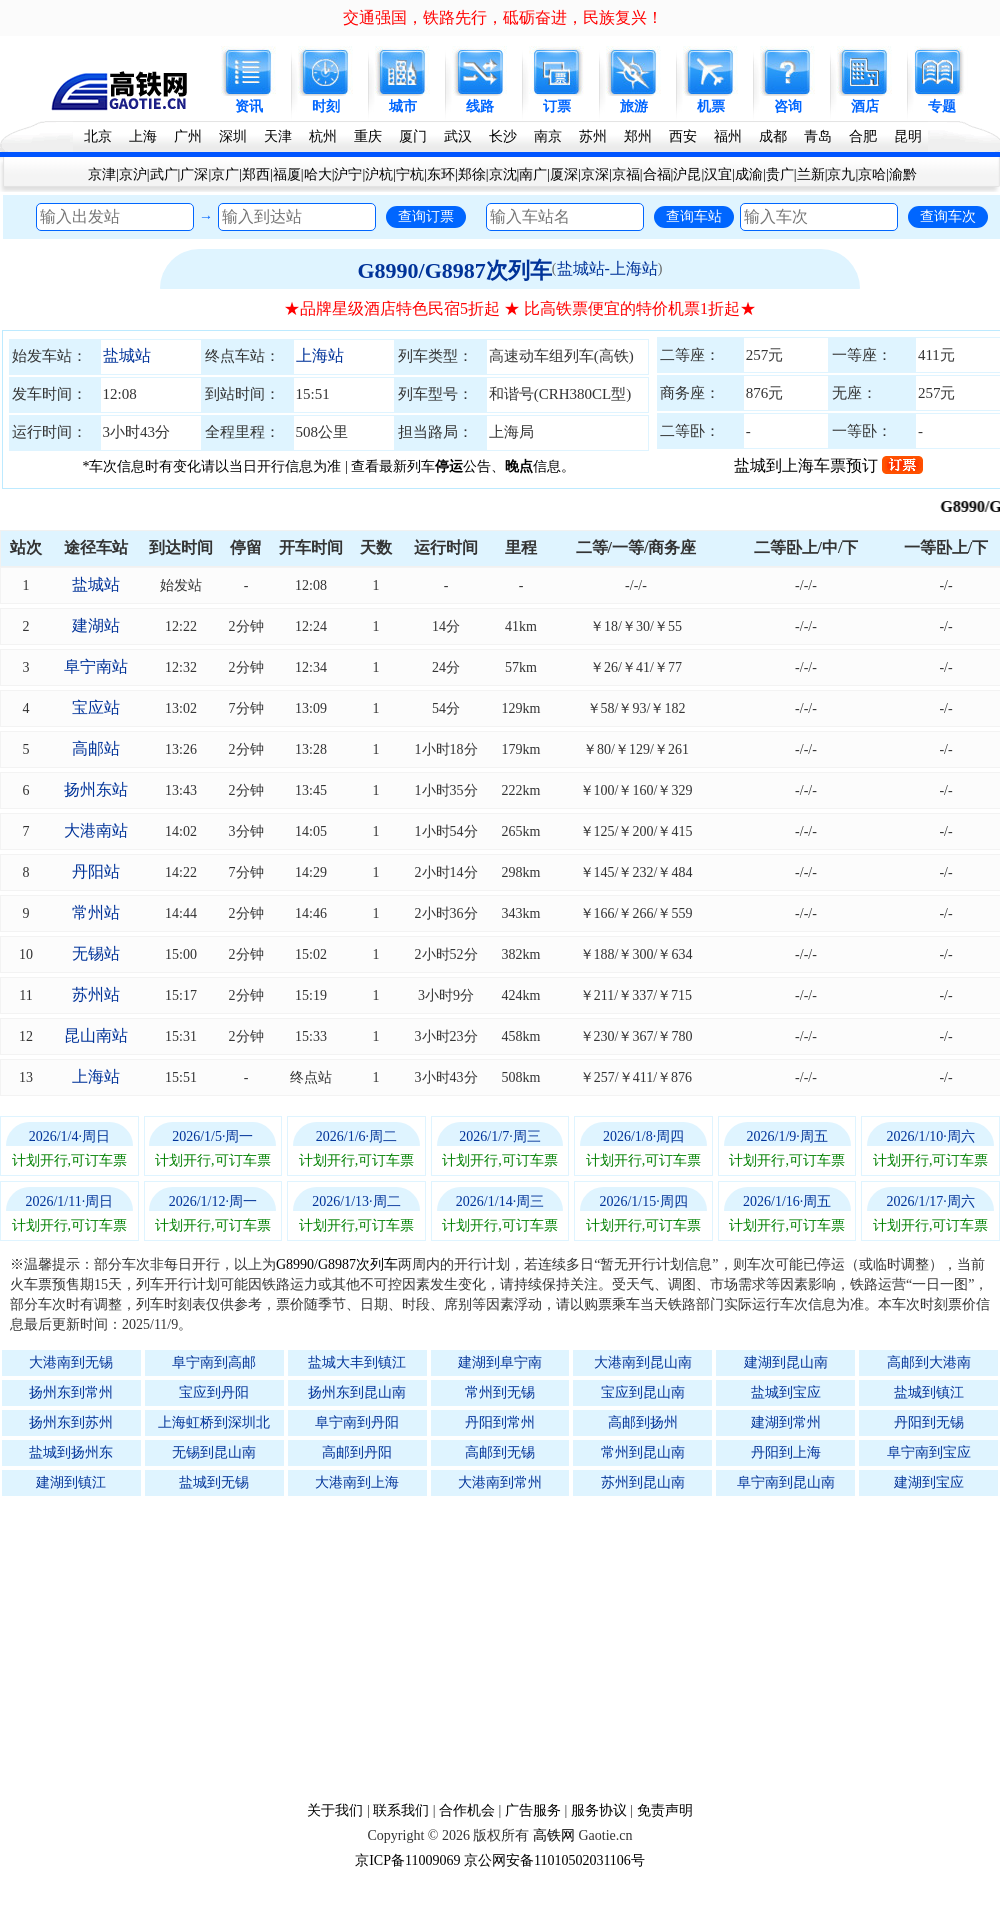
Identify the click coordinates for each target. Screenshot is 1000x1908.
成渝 (749, 174)
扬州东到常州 (71, 1392)
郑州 (638, 136)
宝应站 (96, 707)
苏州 (593, 136)
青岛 (818, 136)
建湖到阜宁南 (500, 1362)
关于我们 (335, 1810)
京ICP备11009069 (407, 1860)
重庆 (368, 136)
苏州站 (96, 994)
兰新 (811, 174)
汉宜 (718, 174)
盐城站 (127, 355)
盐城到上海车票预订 (828, 465)
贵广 (780, 174)
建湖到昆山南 (786, 1362)
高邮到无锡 (500, 1452)
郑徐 (472, 174)
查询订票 (426, 216)
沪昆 (687, 174)
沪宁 (348, 174)
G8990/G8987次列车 (454, 270)
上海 (143, 136)
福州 (728, 136)
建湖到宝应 (929, 1482)
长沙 (503, 136)
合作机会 (467, 1810)
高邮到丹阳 (357, 1452)
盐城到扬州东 (71, 1452)
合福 (657, 174)
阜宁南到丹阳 (357, 1422)
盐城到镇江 (929, 1392)
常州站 (96, 912)
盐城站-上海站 (607, 268)
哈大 (318, 174)
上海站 (320, 355)
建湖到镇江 (71, 1482)
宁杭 (410, 174)
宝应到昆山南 (643, 1392)
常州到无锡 (500, 1392)
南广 (533, 174)
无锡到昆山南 (214, 1452)
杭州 (323, 136)
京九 (841, 174)
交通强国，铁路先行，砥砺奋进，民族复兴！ (503, 17)
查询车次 (948, 216)
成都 (773, 136)
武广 (164, 174)
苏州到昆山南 (643, 1482)
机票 (711, 106)
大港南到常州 (500, 1482)
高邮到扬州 (643, 1422)
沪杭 (379, 174)
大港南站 (96, 830)
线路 (480, 106)
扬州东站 (96, 789)
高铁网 (554, 1835)
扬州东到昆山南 (357, 1392)
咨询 (788, 106)
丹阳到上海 (786, 1452)
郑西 (256, 174)
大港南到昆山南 (643, 1362)
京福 (626, 174)
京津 (102, 174)
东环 (441, 174)
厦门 (413, 136)
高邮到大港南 (929, 1362)
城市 (403, 106)
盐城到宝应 (786, 1392)
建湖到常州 (786, 1422)
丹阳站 (96, 871)
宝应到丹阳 (214, 1392)
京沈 (503, 174)
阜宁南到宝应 (929, 1452)
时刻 (326, 106)
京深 (595, 174)
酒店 (865, 106)
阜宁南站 (96, 666)
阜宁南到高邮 (214, 1362)
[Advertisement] (510, 1648)
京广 (225, 174)
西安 (683, 136)
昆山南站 (96, 1035)
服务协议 (599, 1810)
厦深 (564, 174)
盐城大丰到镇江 (357, 1362)
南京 (548, 136)
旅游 (634, 106)
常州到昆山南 (643, 1452)
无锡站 (96, 953)
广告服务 (533, 1810)
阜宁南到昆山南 (786, 1482)
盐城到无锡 (214, 1482)
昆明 (908, 136)
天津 (278, 136)
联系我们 (401, 1810)
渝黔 (903, 174)
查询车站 (694, 216)
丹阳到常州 (500, 1422)
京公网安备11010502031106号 (554, 1860)
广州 (188, 136)
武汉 (458, 136)
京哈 (872, 174)
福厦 (287, 174)
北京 (98, 136)
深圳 (233, 136)
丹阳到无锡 (929, 1422)
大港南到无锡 (71, 1362)
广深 (194, 174)
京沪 (133, 174)
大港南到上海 (357, 1482)
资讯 (249, 106)
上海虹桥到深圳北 (214, 1422)
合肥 (863, 136)
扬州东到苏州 (71, 1422)
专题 (942, 106)
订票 (557, 106)
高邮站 (96, 748)
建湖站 (96, 625)
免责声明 (665, 1810)
